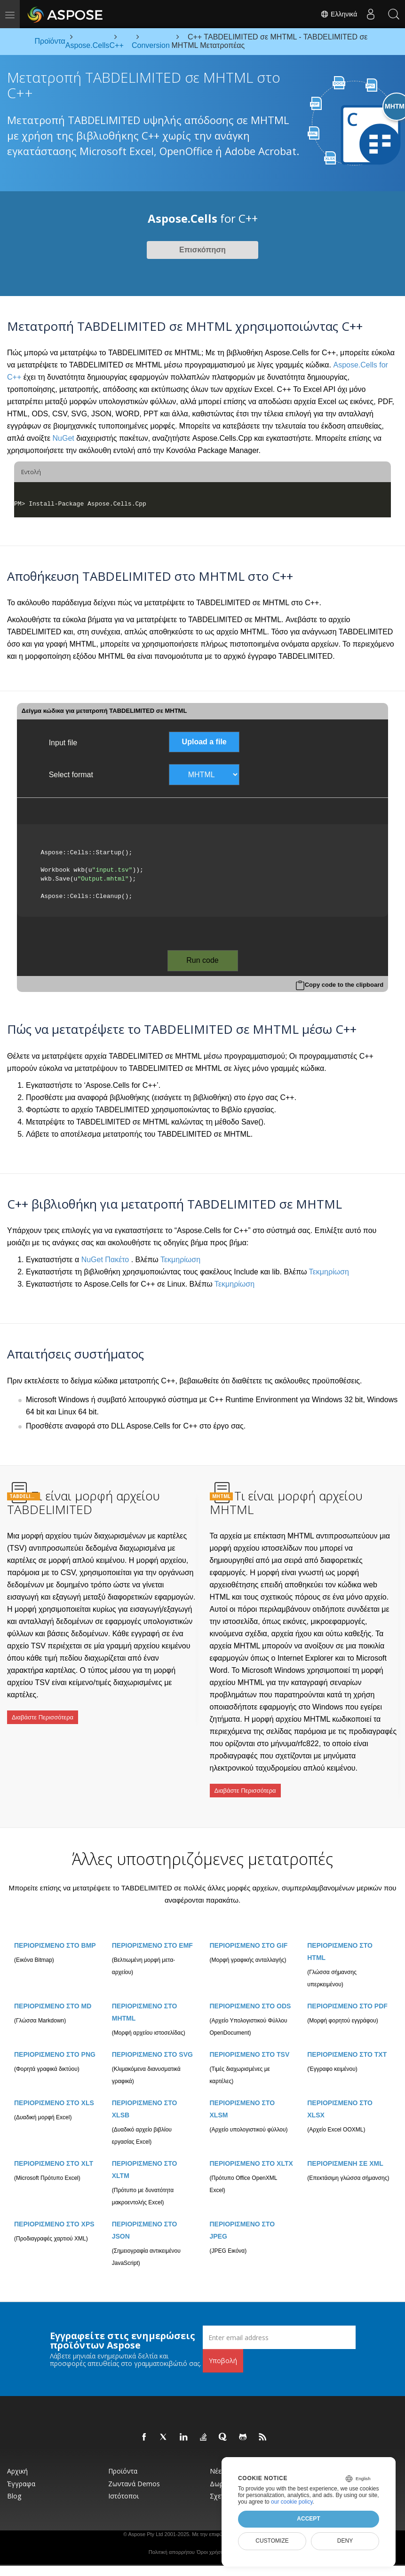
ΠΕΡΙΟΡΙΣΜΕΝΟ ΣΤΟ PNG (54, 2043)
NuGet (63, 438)
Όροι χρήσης (211, 2541)
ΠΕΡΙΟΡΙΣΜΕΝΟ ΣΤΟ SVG (152, 2043)
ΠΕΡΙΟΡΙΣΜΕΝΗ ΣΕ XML (345, 2152)
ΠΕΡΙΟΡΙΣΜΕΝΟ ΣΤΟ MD (52, 1995)
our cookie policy (292, 2501)
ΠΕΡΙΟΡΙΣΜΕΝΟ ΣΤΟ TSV (250, 2043)
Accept (308, 2518)
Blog (14, 2485)
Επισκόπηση (202, 250)
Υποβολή (223, 2349)
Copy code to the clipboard (344, 984)
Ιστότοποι (123, 2485)
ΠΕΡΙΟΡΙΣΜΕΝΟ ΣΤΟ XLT (53, 2152)
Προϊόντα (122, 2460)
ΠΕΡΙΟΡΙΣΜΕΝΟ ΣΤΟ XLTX (251, 2152)
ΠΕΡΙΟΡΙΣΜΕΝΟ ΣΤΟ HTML (340, 1941)
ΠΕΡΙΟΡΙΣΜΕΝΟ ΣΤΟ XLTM (144, 2159)
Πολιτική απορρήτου (172, 2541)
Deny (345, 2540)
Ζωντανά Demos (134, 2472)
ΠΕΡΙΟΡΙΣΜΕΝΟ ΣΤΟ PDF (347, 1995)
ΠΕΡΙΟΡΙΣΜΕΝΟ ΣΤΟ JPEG (242, 2219)
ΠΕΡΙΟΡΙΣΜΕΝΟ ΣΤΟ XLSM (242, 2098)
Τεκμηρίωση (180, 1260)
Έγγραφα (21, 2472)
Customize (271, 2540)
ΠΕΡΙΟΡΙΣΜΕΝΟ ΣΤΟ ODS (250, 1995)
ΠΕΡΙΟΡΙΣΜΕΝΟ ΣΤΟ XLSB (144, 2098)
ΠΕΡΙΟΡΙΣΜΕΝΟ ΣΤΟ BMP (55, 1934)
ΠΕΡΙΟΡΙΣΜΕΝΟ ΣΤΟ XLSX (340, 2098)
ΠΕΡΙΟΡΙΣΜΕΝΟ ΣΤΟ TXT (347, 2043)
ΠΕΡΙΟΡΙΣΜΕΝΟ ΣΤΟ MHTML (144, 2001)
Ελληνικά (337, 14)
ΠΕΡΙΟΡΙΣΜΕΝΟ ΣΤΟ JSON (144, 2219)
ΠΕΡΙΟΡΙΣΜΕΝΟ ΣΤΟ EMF (152, 1934)
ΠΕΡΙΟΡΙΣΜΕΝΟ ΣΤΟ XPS (54, 2213)
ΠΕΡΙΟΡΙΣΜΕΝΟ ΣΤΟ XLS (54, 2092)
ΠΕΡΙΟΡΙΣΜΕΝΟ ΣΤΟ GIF (249, 1934)
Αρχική (17, 2460)
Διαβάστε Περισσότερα (42, 1712)
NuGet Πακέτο (105, 1260)
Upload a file (204, 742)
